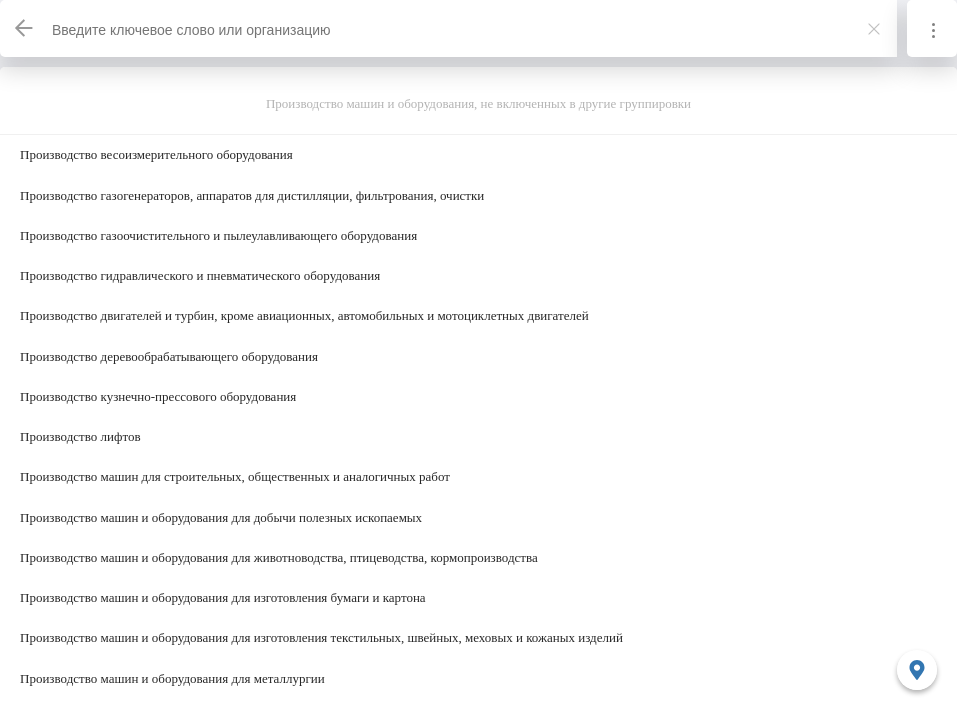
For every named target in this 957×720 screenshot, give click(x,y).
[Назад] (25, 28)
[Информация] (932, 28)
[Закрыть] (874, 29)
